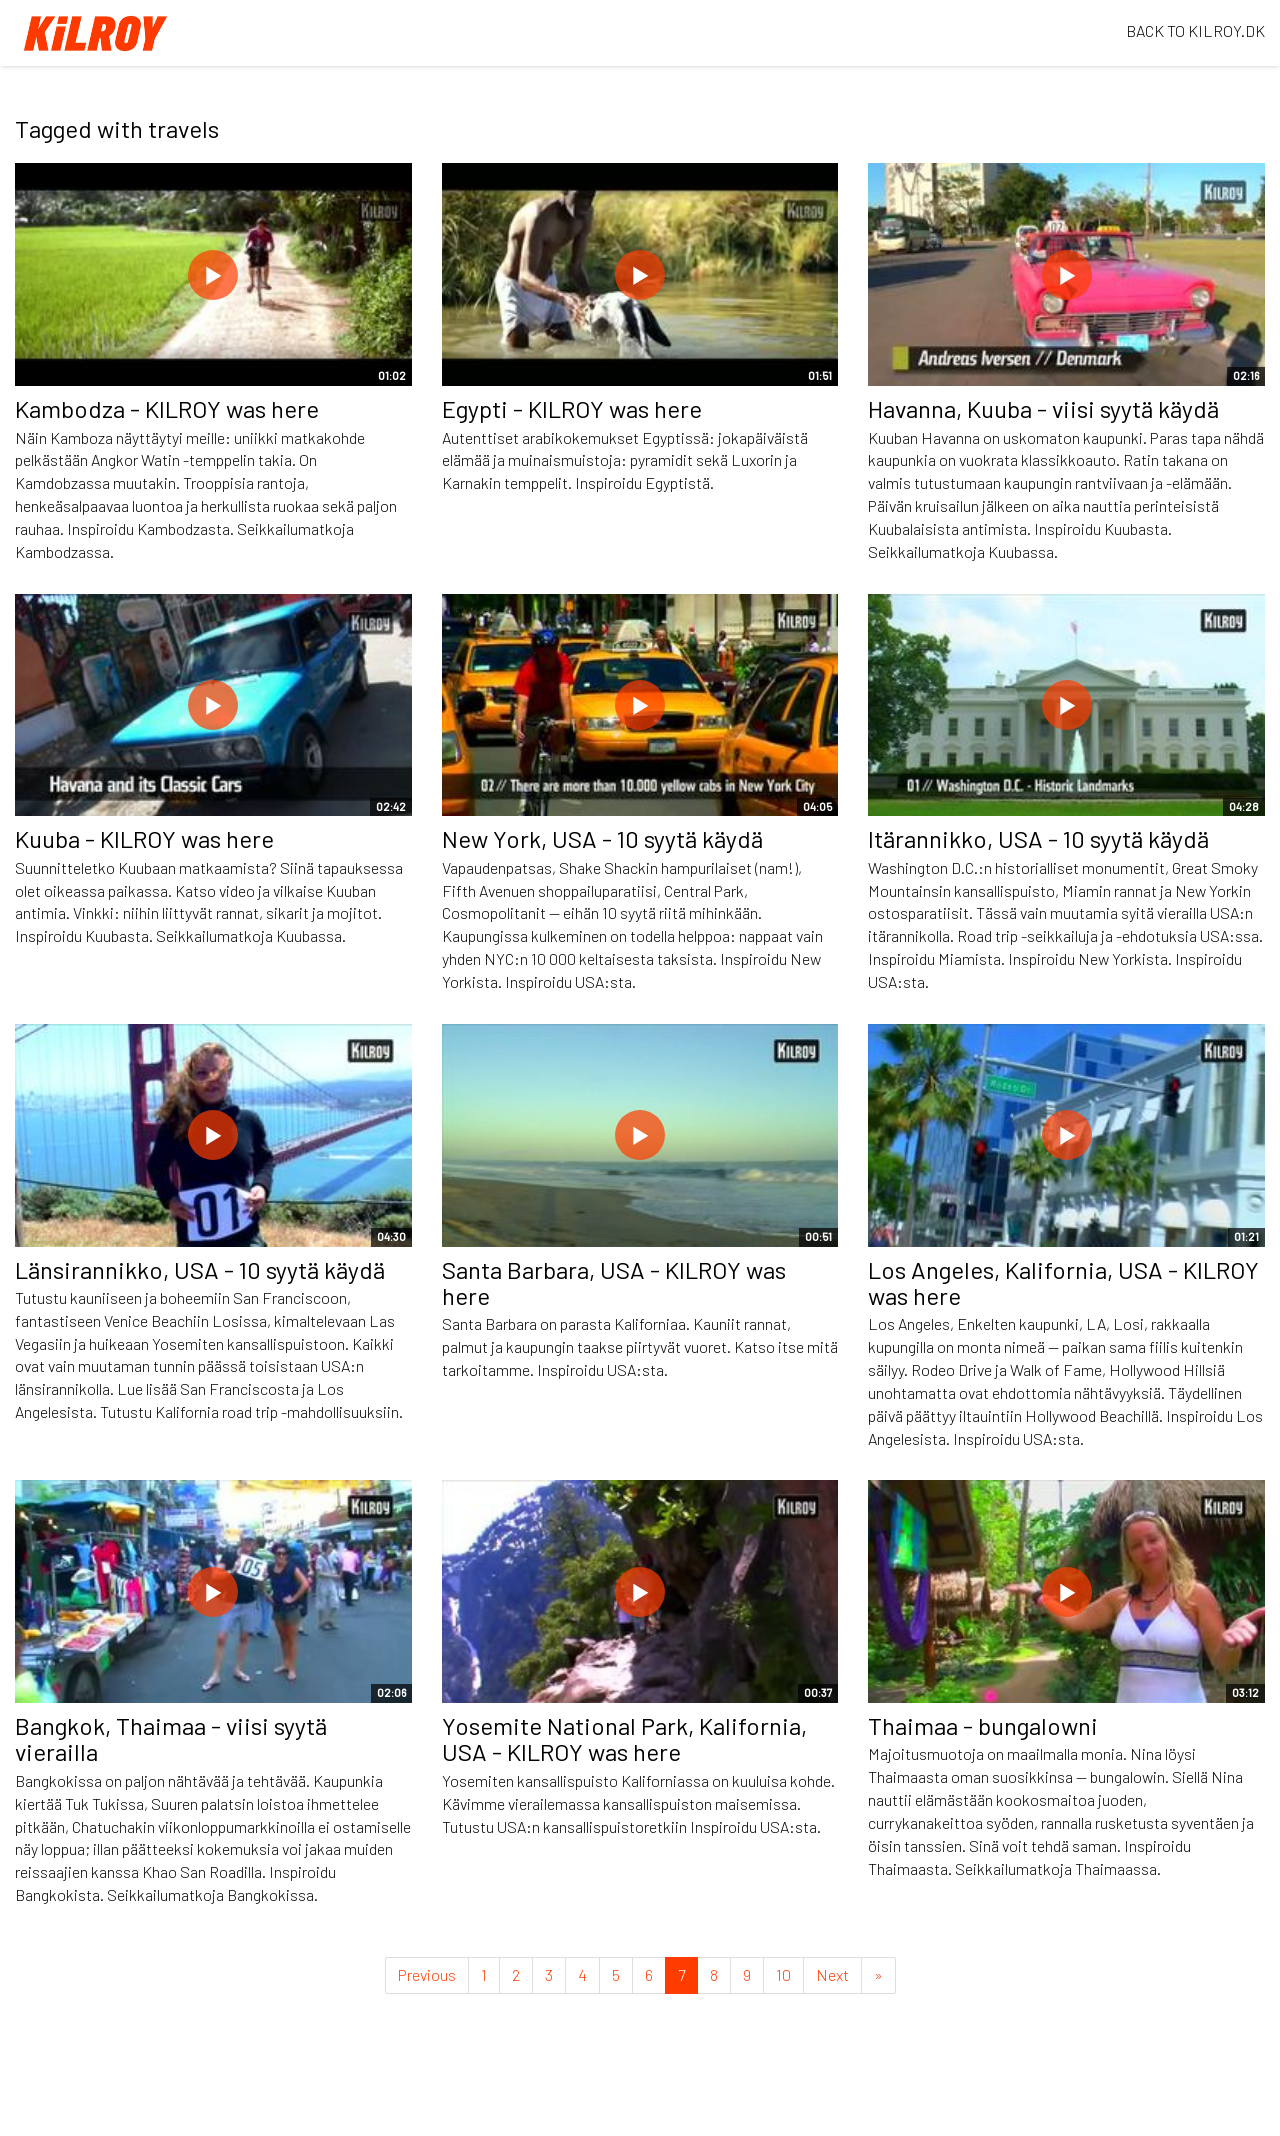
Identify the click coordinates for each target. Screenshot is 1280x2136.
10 (783, 1974)
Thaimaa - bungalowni (983, 1725)
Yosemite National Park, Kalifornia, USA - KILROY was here (624, 1738)
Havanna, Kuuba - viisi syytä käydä (1043, 408)
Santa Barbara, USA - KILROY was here (614, 1282)
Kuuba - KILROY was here (144, 838)
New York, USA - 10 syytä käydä (602, 838)
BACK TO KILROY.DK (1195, 30)
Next (832, 1974)
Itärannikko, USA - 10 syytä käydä (1038, 838)
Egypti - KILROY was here (572, 408)
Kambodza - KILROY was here (167, 408)
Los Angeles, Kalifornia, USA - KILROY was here (1063, 1282)
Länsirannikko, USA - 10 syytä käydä (200, 1269)
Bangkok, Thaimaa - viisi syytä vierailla (171, 1738)
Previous (427, 1974)
